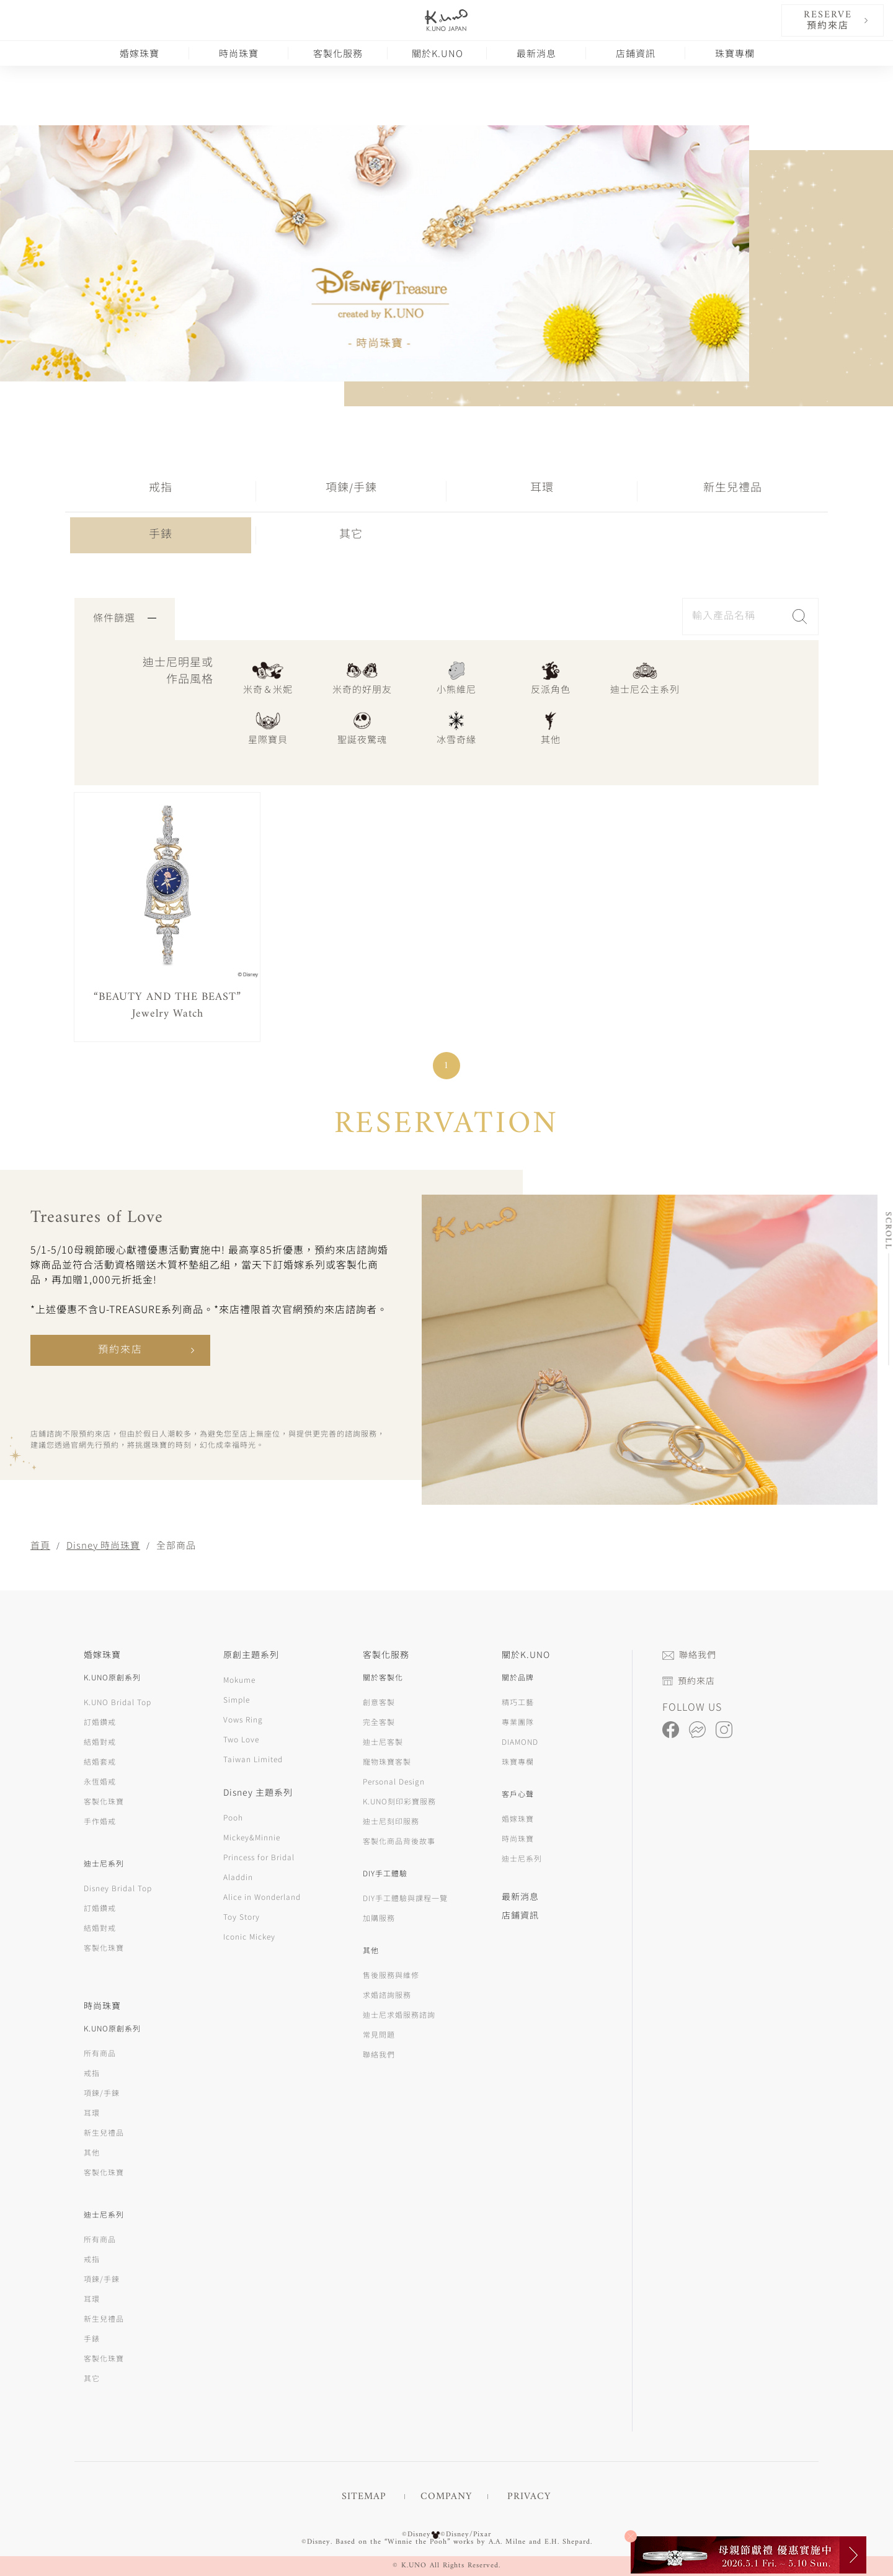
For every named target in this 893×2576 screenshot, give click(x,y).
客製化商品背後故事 (399, 1840)
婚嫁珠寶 (139, 53)
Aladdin (238, 1876)
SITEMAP (364, 2497)
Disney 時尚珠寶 (103, 1544)
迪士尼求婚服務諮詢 (399, 2014)
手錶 (160, 535)
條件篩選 (124, 619)
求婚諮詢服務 (387, 1994)
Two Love (241, 1739)
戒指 (160, 488)
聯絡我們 (379, 2054)
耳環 (542, 488)
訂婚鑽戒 (100, 1721)
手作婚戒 (100, 1821)
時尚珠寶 (239, 53)
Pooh (233, 1817)
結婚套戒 (100, 1761)
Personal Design (394, 1781)
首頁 (40, 1544)
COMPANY (446, 2497)
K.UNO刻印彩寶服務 (399, 1801)
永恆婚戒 (100, 1781)
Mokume (239, 1679)
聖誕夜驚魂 (362, 727)
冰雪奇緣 (456, 727)
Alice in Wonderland (262, 1896)
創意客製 (379, 1701)
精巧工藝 (518, 1701)
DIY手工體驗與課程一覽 (405, 1897)
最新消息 (536, 53)
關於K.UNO (437, 53)
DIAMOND (520, 1741)
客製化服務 (338, 53)
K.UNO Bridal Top (117, 1701)
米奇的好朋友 (362, 677)
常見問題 (379, 2034)
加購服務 (379, 1917)
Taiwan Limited (253, 1759)
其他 (550, 727)
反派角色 (551, 677)
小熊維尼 (456, 677)
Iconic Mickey (249, 1936)
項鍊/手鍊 (351, 488)
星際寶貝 (268, 727)
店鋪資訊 (635, 53)
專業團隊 (518, 1721)
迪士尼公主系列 (645, 677)
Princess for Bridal (259, 1857)
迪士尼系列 (522, 1858)
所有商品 (100, 2053)
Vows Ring (243, 1719)
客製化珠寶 (104, 1801)
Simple (236, 1699)
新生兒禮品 (732, 488)
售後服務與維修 (391, 1974)
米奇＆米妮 (268, 677)
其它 (351, 535)
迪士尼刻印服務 (391, 1821)
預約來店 (120, 1350)
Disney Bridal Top (118, 1888)
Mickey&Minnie (251, 1837)
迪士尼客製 (383, 1741)
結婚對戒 (100, 1741)
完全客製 (379, 1721)
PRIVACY (529, 2497)
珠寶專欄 (735, 53)
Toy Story (241, 1916)
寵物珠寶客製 (387, 1761)
